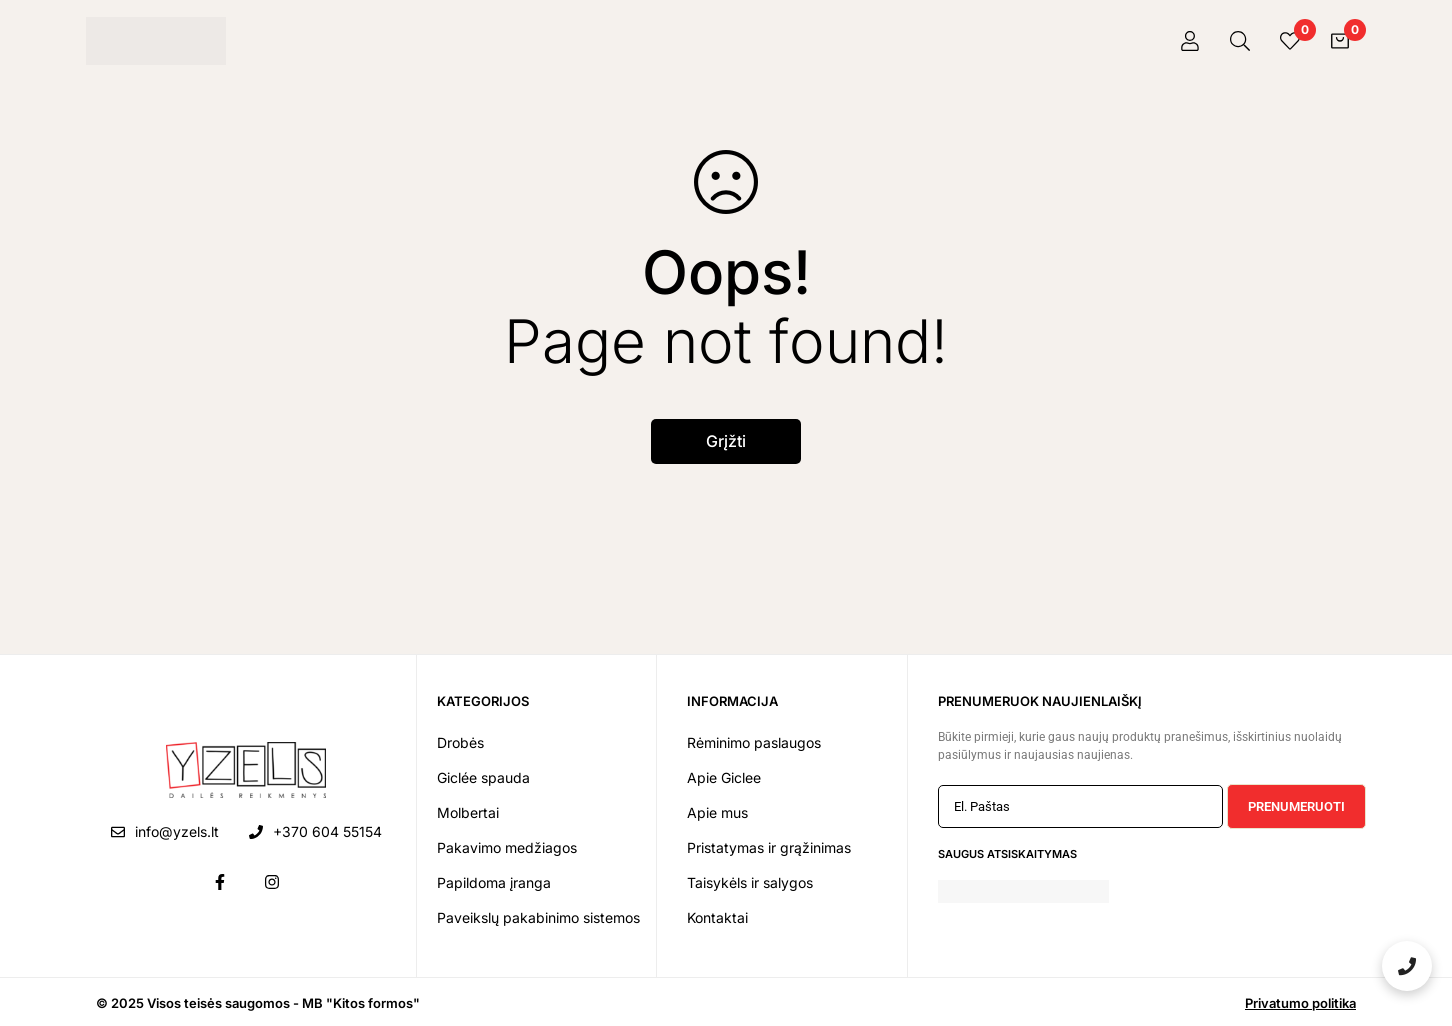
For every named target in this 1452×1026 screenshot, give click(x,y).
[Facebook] (220, 882)
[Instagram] (272, 882)
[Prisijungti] (1190, 41)
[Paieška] (1240, 41)
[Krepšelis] (1340, 41)
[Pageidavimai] (1290, 41)
